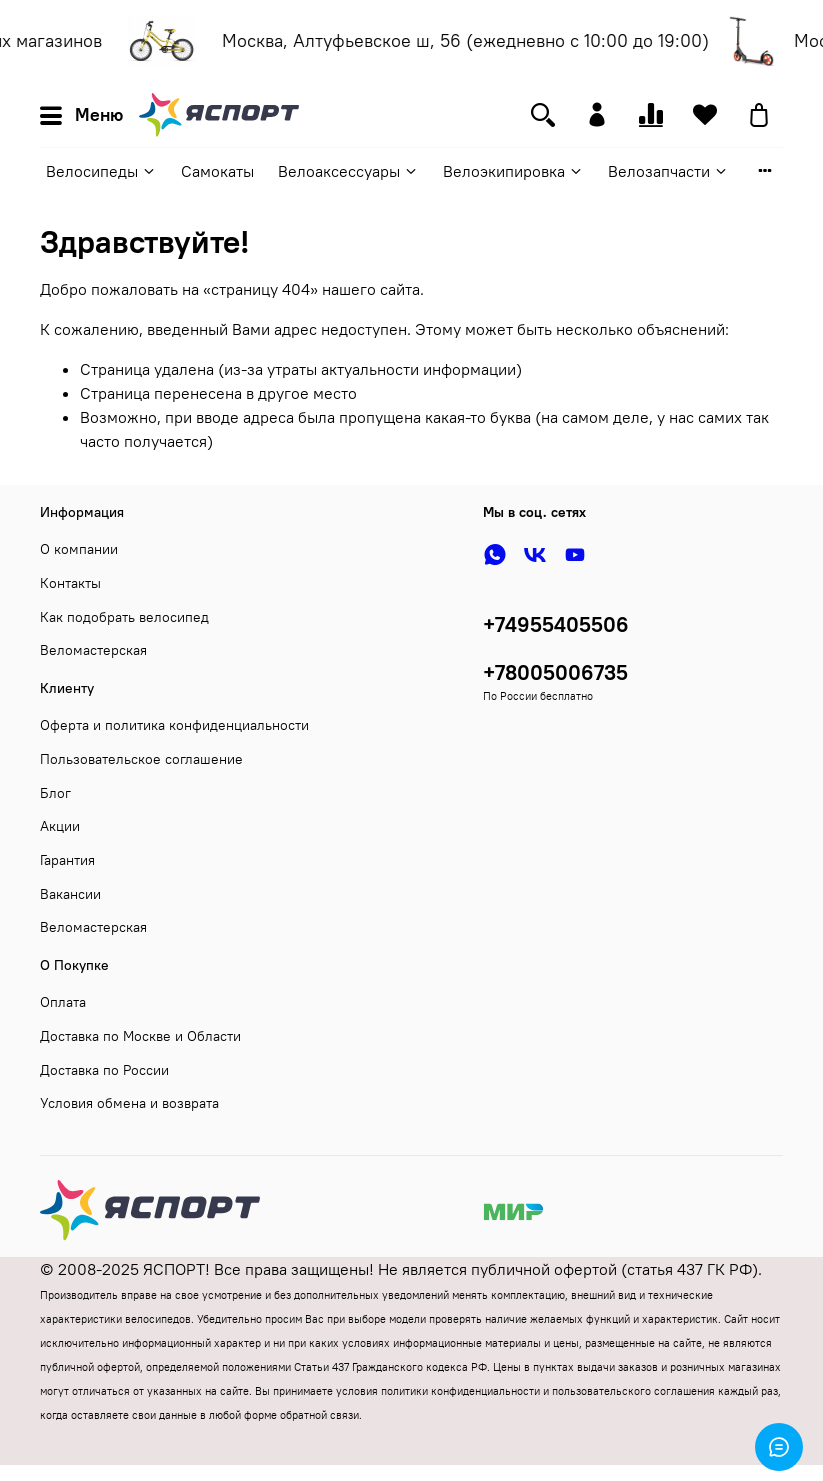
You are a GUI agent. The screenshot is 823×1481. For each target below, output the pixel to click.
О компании (79, 549)
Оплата (63, 1002)
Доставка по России (104, 1070)
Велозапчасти (668, 171)
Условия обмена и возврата (129, 1103)
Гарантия (67, 860)
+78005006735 (555, 672)
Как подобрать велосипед (124, 617)
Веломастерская (93, 650)
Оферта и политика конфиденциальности (174, 725)
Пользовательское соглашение (141, 759)
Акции (60, 826)
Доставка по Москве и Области (140, 1036)
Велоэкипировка (513, 171)
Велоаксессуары (348, 171)
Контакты (70, 583)
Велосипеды (101, 171)
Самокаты (217, 171)
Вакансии (70, 894)
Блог (55, 793)
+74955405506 (556, 624)
